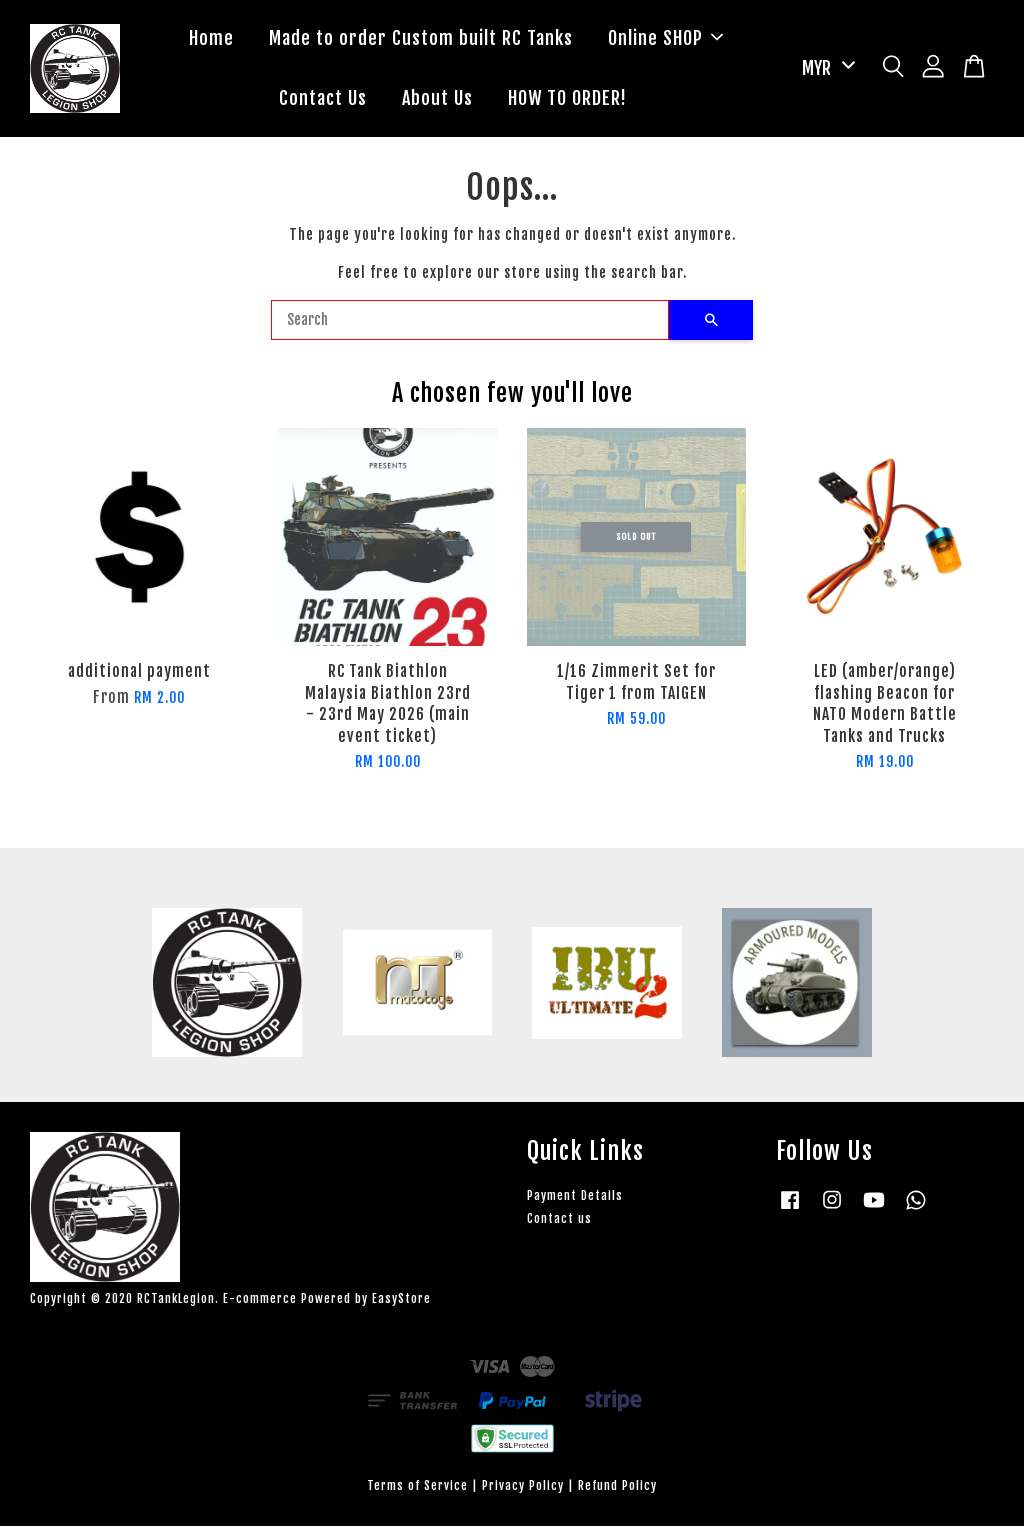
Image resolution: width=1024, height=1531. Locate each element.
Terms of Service (417, 1489)
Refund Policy (617, 1489)
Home (211, 40)
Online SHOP (665, 40)
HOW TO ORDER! (567, 101)
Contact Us (323, 101)
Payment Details (575, 1199)
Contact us (559, 1223)
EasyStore (401, 1303)
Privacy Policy (523, 1489)
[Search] (470, 325)
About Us (437, 101)
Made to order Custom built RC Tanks (421, 40)
